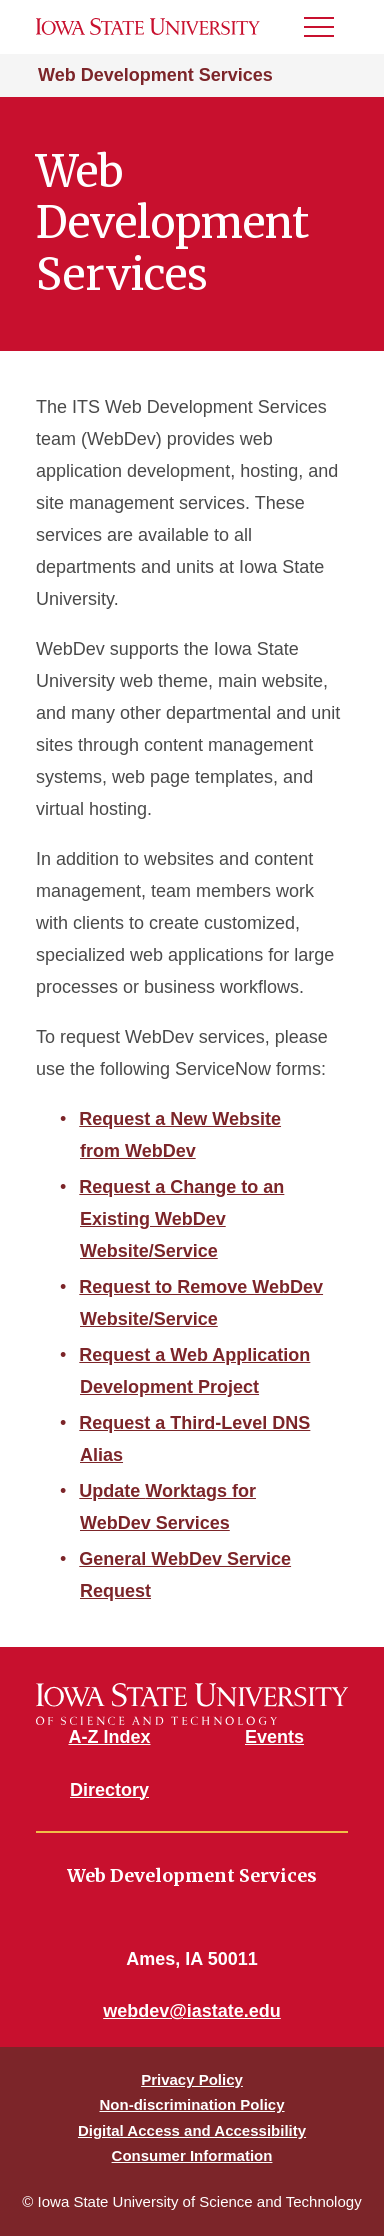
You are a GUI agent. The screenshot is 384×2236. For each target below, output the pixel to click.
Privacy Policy (192, 2079)
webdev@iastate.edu (192, 2011)
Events (274, 1737)
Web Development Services (155, 75)
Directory (109, 1790)
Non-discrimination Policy (191, 2104)
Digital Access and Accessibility (192, 2130)
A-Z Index (109, 1737)
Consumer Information (192, 2155)
